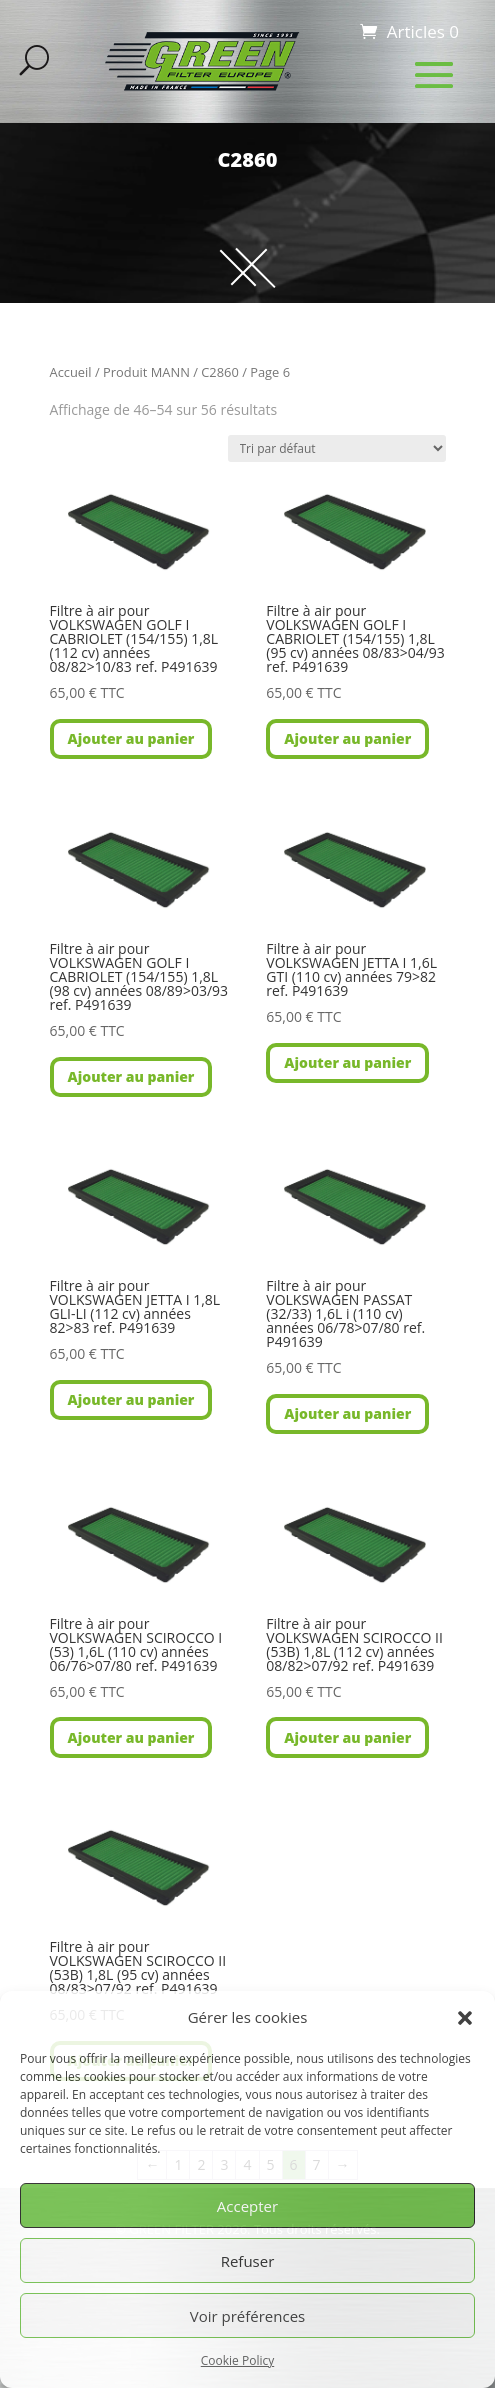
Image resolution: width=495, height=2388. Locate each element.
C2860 (220, 372)
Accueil (71, 372)
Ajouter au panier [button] (131, 738)
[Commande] (337, 448)
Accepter (247, 2206)
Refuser (248, 2261)
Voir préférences (248, 2316)
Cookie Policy (237, 2360)
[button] (465, 2018)
